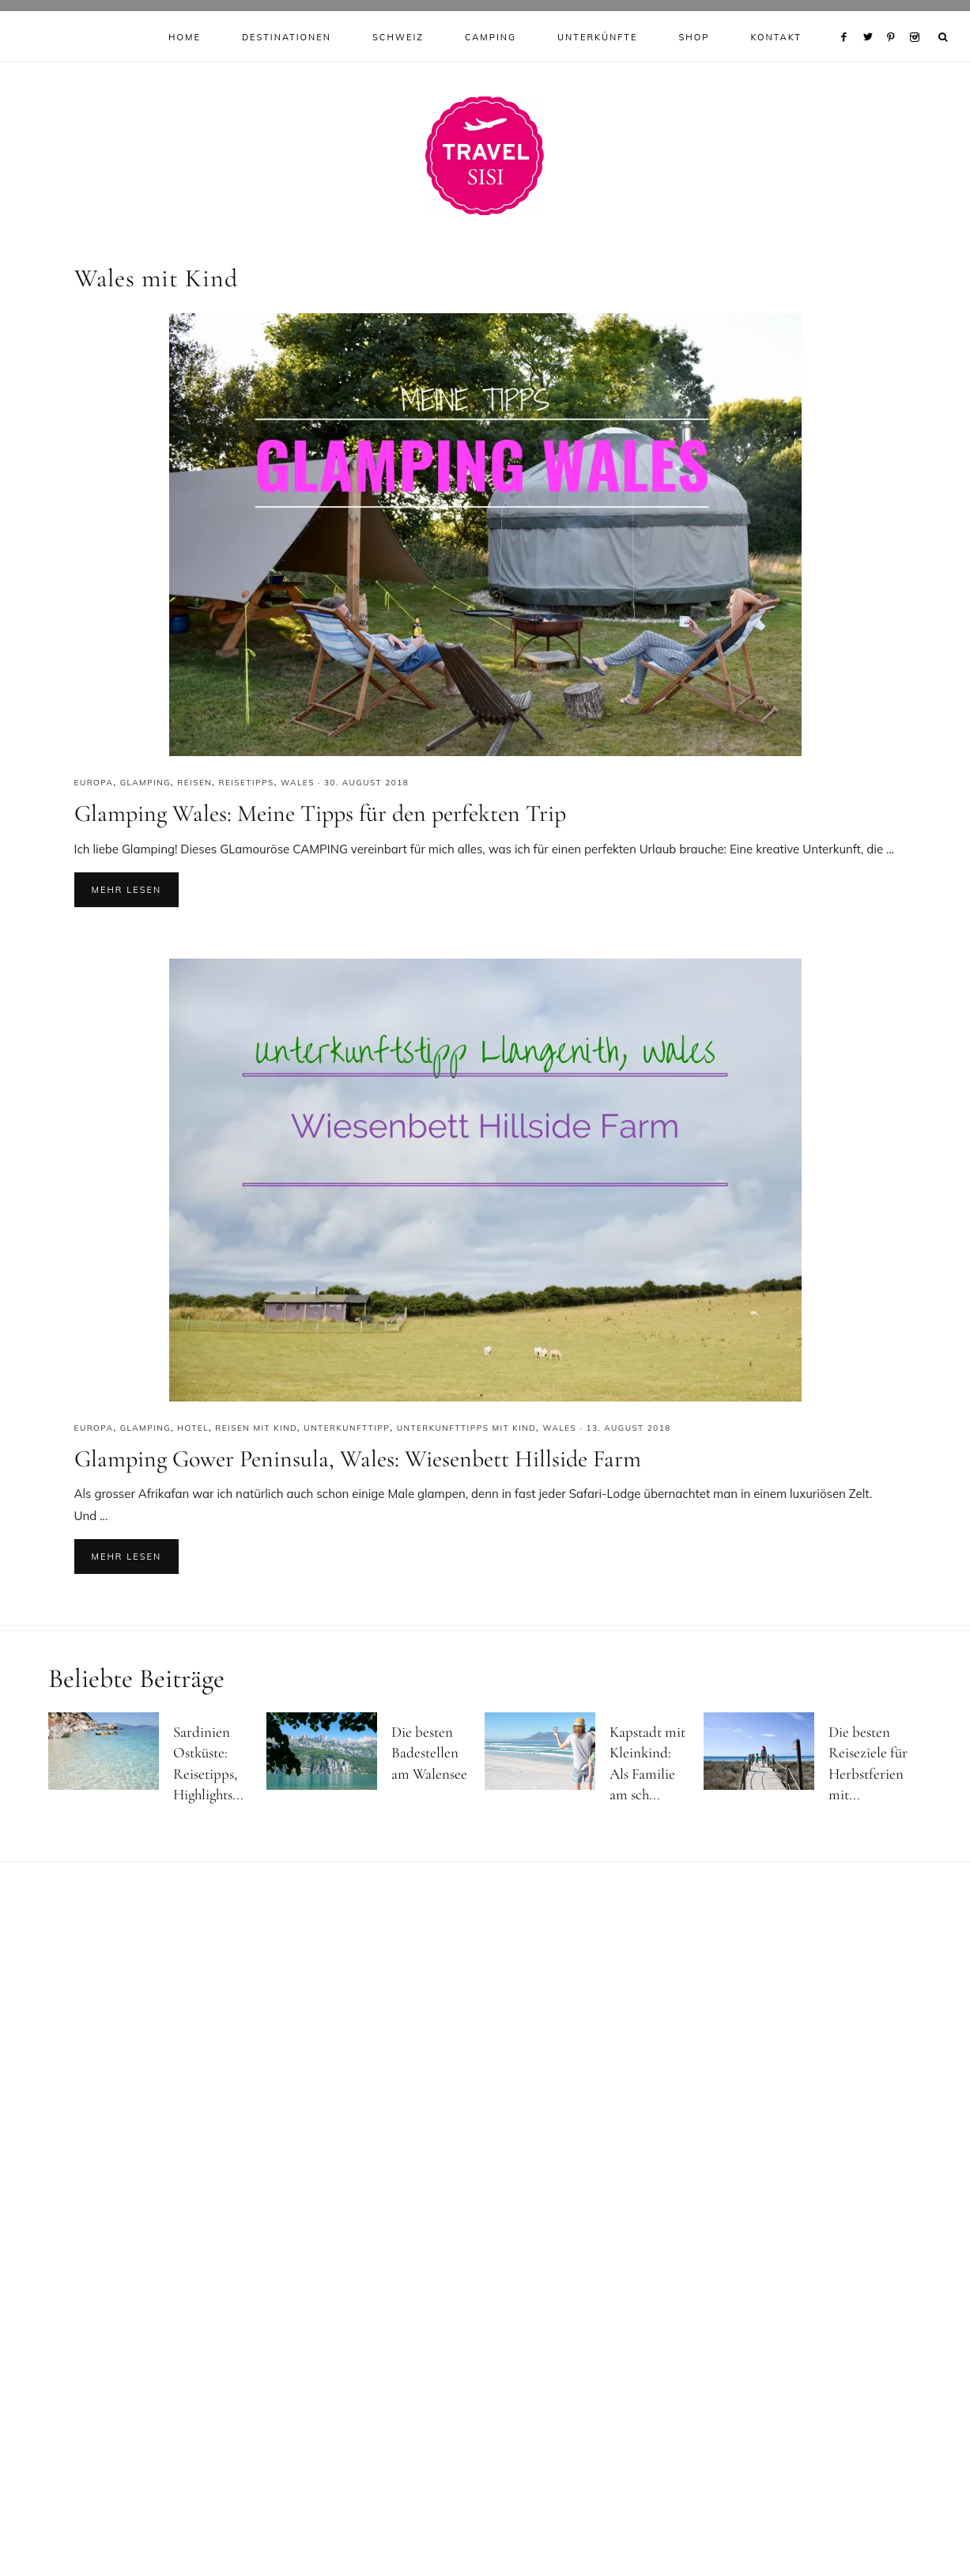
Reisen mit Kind (256, 1428)
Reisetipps (246, 782)
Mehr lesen (127, 889)
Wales (298, 782)
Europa (94, 782)
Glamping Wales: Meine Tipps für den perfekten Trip (320, 813)
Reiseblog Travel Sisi (484, 155)
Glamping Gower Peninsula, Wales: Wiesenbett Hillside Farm (357, 1458)
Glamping (145, 782)
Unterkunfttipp (347, 1428)
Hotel (193, 1428)
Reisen (194, 782)
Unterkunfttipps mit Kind (467, 1428)
